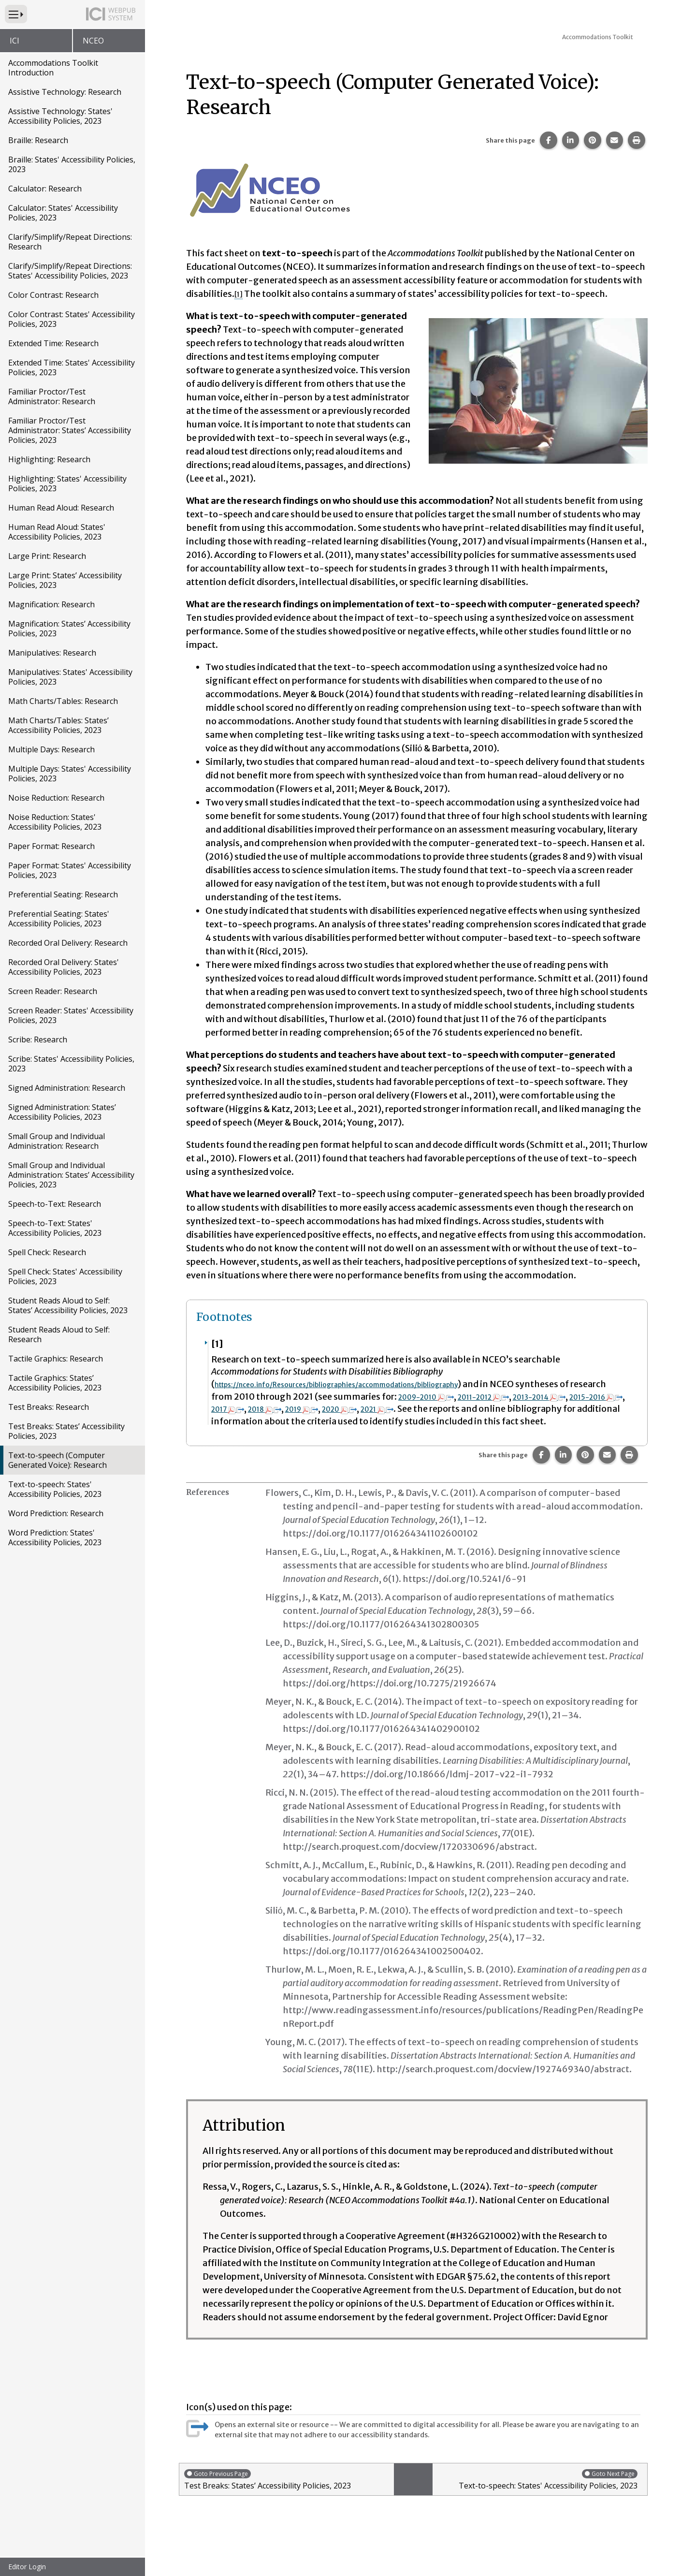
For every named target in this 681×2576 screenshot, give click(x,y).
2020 (522, 1408)
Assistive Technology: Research (64, 92)
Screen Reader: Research (52, 991)
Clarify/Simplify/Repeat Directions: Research (70, 242)
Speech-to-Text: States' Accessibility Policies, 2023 (54, 1228)
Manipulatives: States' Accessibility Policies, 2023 (70, 677)
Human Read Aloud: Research (61, 507)
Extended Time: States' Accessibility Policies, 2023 (71, 367)
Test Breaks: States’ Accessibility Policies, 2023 (66, 1431)
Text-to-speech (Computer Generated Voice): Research (57, 1460)
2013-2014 (258, 1408)
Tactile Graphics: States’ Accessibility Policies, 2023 (54, 1383)
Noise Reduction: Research (56, 797)
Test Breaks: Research (48, 1407)
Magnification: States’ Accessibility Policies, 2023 (69, 628)
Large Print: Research (47, 556)
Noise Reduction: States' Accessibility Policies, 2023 (54, 822)
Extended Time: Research (53, 343)
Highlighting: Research (49, 459)
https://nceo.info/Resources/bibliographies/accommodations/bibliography (375, 1384)
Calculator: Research (45, 188)
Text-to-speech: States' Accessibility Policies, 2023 (54, 1489)
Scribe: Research (37, 1039)
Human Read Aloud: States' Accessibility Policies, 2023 (56, 532)
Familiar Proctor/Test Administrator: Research (51, 396)
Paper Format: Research (51, 846)
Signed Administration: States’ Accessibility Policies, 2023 (62, 1112)
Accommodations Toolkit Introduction (53, 68)
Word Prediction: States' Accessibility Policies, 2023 (54, 1537)
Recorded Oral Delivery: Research (68, 942)
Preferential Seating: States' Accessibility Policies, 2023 (58, 918)
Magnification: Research (51, 604)
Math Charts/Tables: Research (63, 701)
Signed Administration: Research (66, 1088)
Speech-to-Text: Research (54, 1204)
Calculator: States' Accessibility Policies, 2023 (63, 213)
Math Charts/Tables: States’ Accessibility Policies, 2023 (58, 725)
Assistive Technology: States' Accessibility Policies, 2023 (60, 116)
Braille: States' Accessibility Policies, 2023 (71, 164)
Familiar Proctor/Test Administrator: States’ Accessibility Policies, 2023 (69, 430)
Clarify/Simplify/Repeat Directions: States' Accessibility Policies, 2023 (70, 271)
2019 (476, 1408)
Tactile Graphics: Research (55, 1358)
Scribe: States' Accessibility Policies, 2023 (71, 1064)
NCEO (93, 40)
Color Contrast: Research (53, 295)
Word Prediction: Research (55, 1513)
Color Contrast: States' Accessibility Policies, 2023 (71, 319)
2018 (431, 1408)
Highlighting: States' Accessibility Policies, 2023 (67, 483)
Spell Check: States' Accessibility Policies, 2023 (65, 1276)
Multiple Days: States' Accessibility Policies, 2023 (69, 773)
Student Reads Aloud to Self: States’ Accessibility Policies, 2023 (68, 1305)
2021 (568, 1408)
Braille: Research (38, 140)
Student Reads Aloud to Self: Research (59, 1334)
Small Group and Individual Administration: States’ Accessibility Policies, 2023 (71, 1175)
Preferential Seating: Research (63, 894)
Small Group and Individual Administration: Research (56, 1141)
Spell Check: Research (47, 1252)
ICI (14, 40)
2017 (386, 1408)
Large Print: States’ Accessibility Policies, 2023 (65, 580)
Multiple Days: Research (51, 749)
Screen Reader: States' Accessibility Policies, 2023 (70, 1015)
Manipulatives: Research (52, 652)
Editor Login (27, 2566)
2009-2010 (525, 1396)
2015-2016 (329, 1408)
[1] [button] (240, 293)
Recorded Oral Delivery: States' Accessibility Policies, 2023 (63, 967)
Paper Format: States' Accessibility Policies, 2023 (69, 870)
